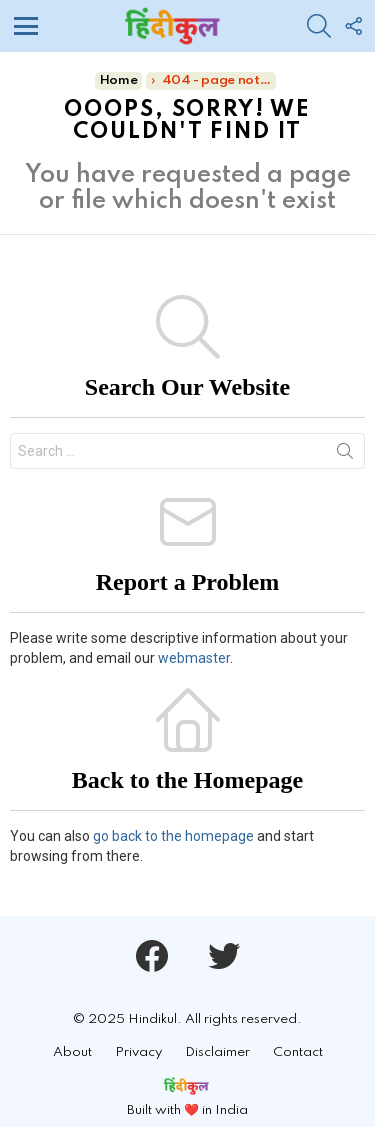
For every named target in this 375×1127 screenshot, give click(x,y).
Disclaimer (217, 1052)
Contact (298, 1052)
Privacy (138, 1052)
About (72, 1052)
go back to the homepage (173, 836)
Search (345, 455)
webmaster (194, 658)
